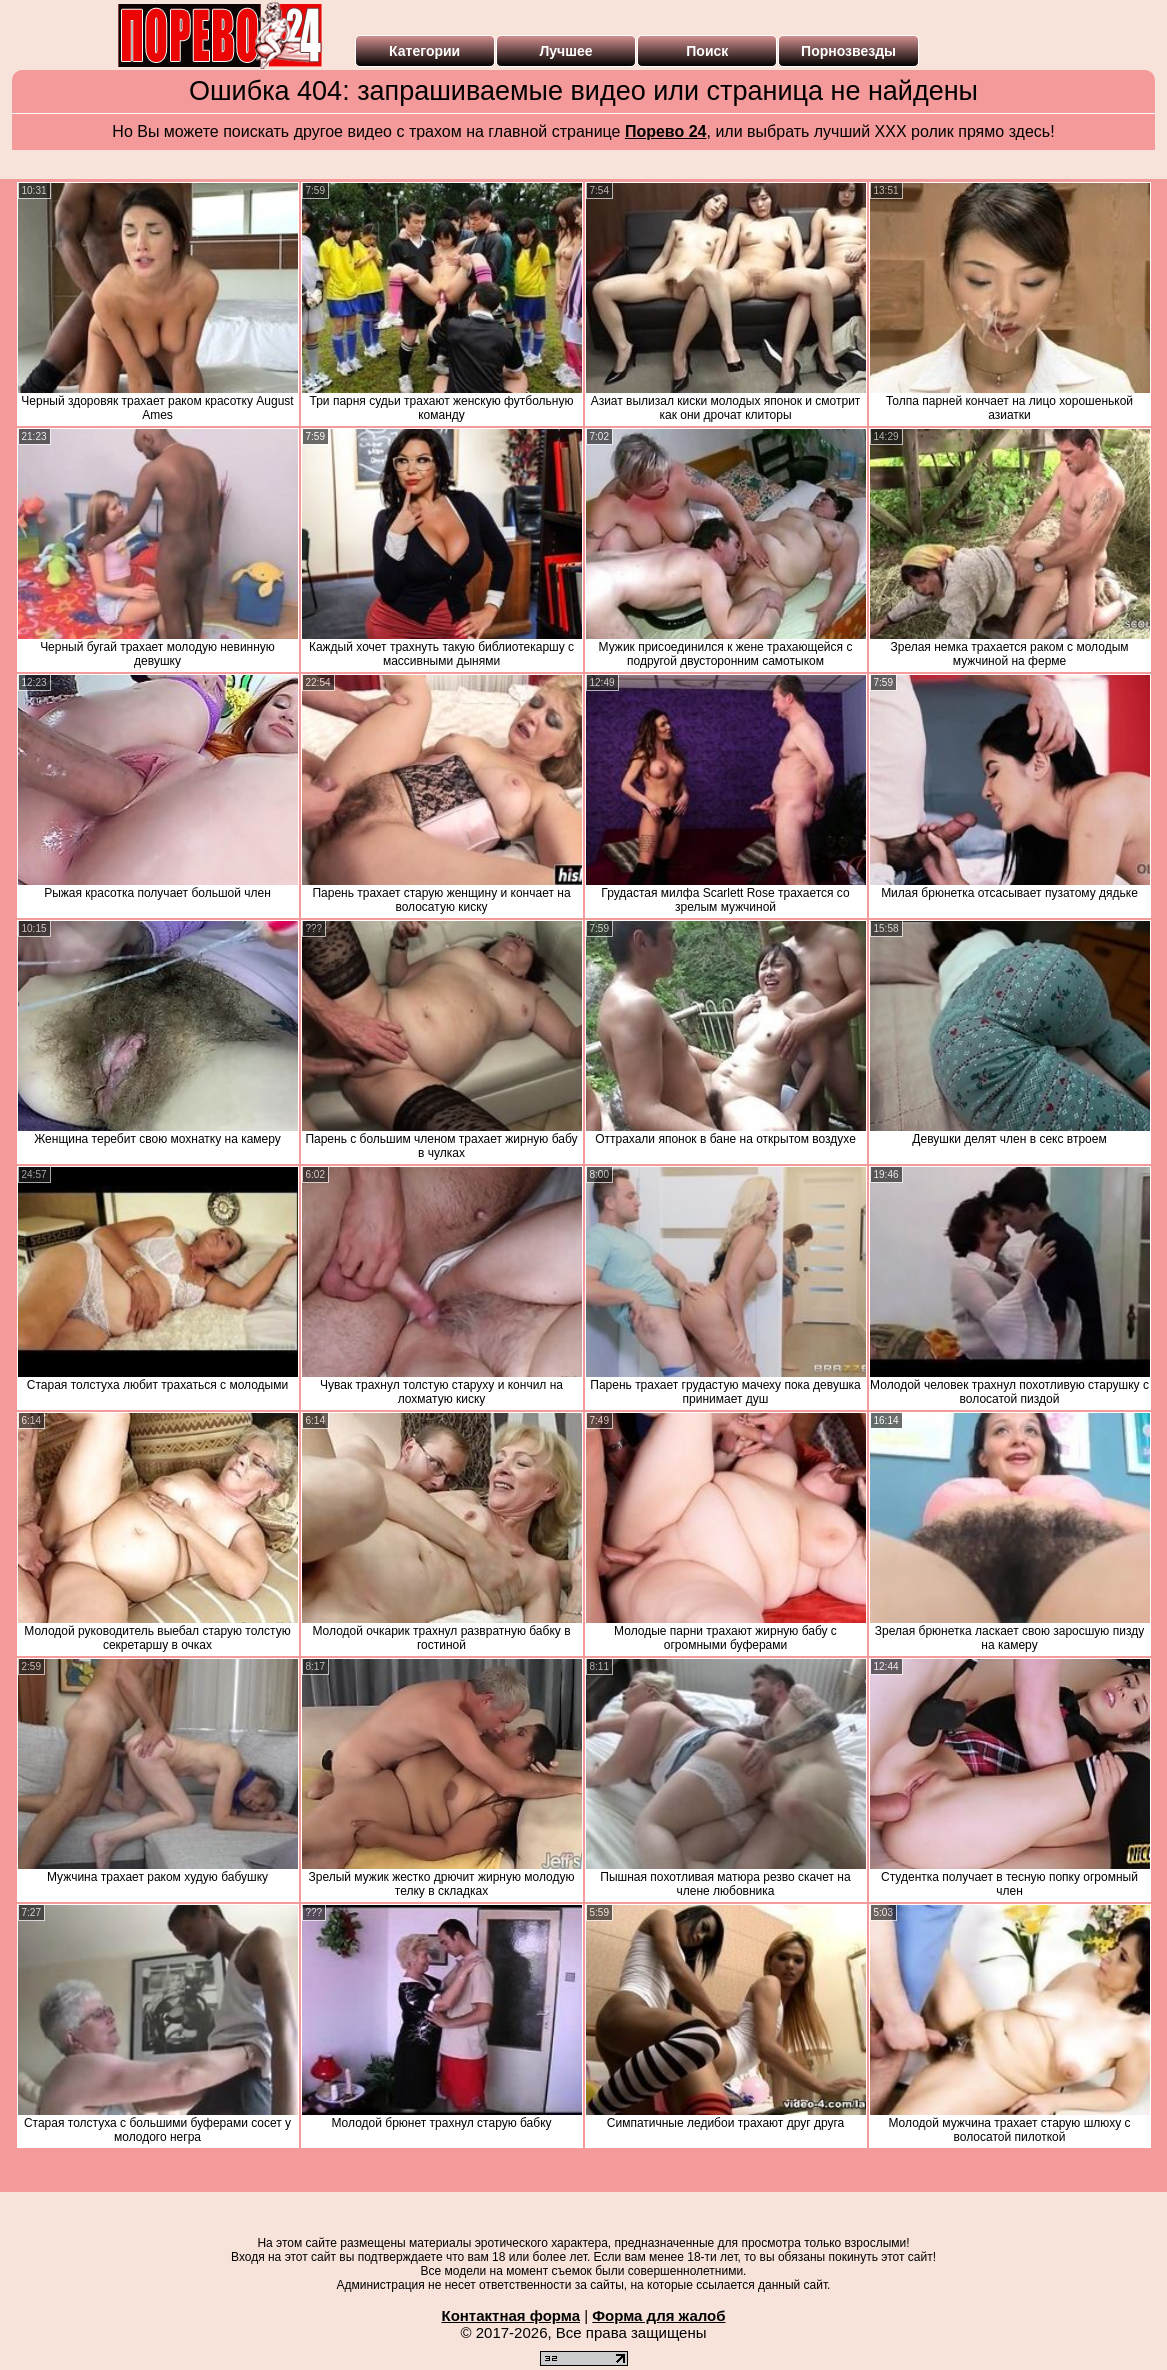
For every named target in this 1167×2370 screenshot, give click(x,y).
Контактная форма (510, 2315)
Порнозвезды (848, 51)
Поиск (707, 51)
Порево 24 (666, 131)
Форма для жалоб (658, 2315)
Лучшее (565, 51)
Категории (424, 51)
